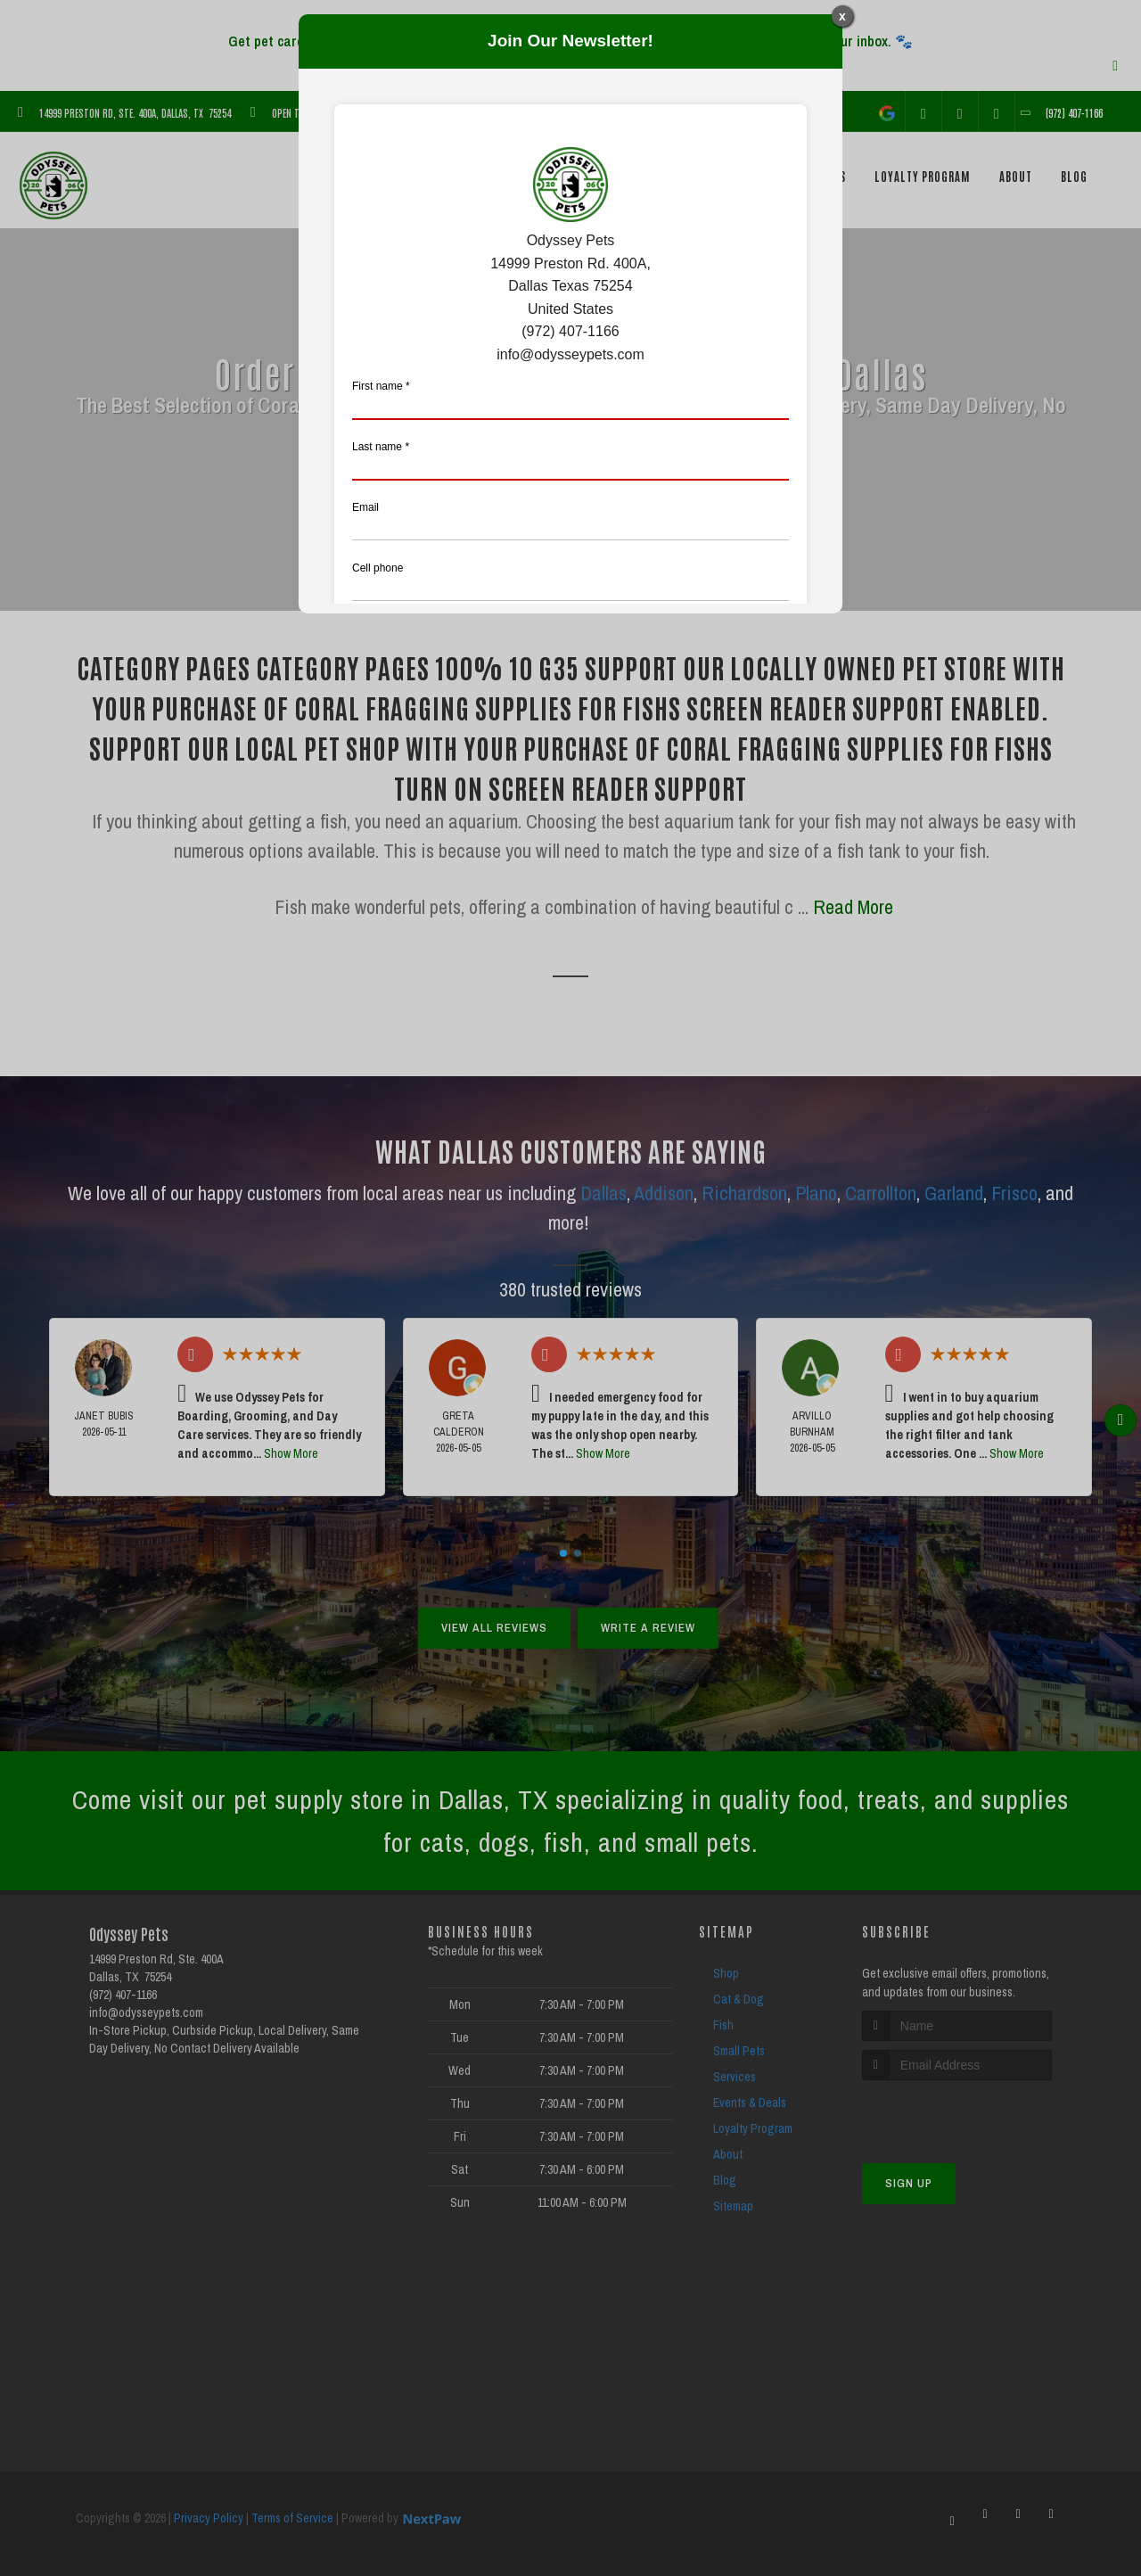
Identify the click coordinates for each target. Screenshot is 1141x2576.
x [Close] (842, 16)
